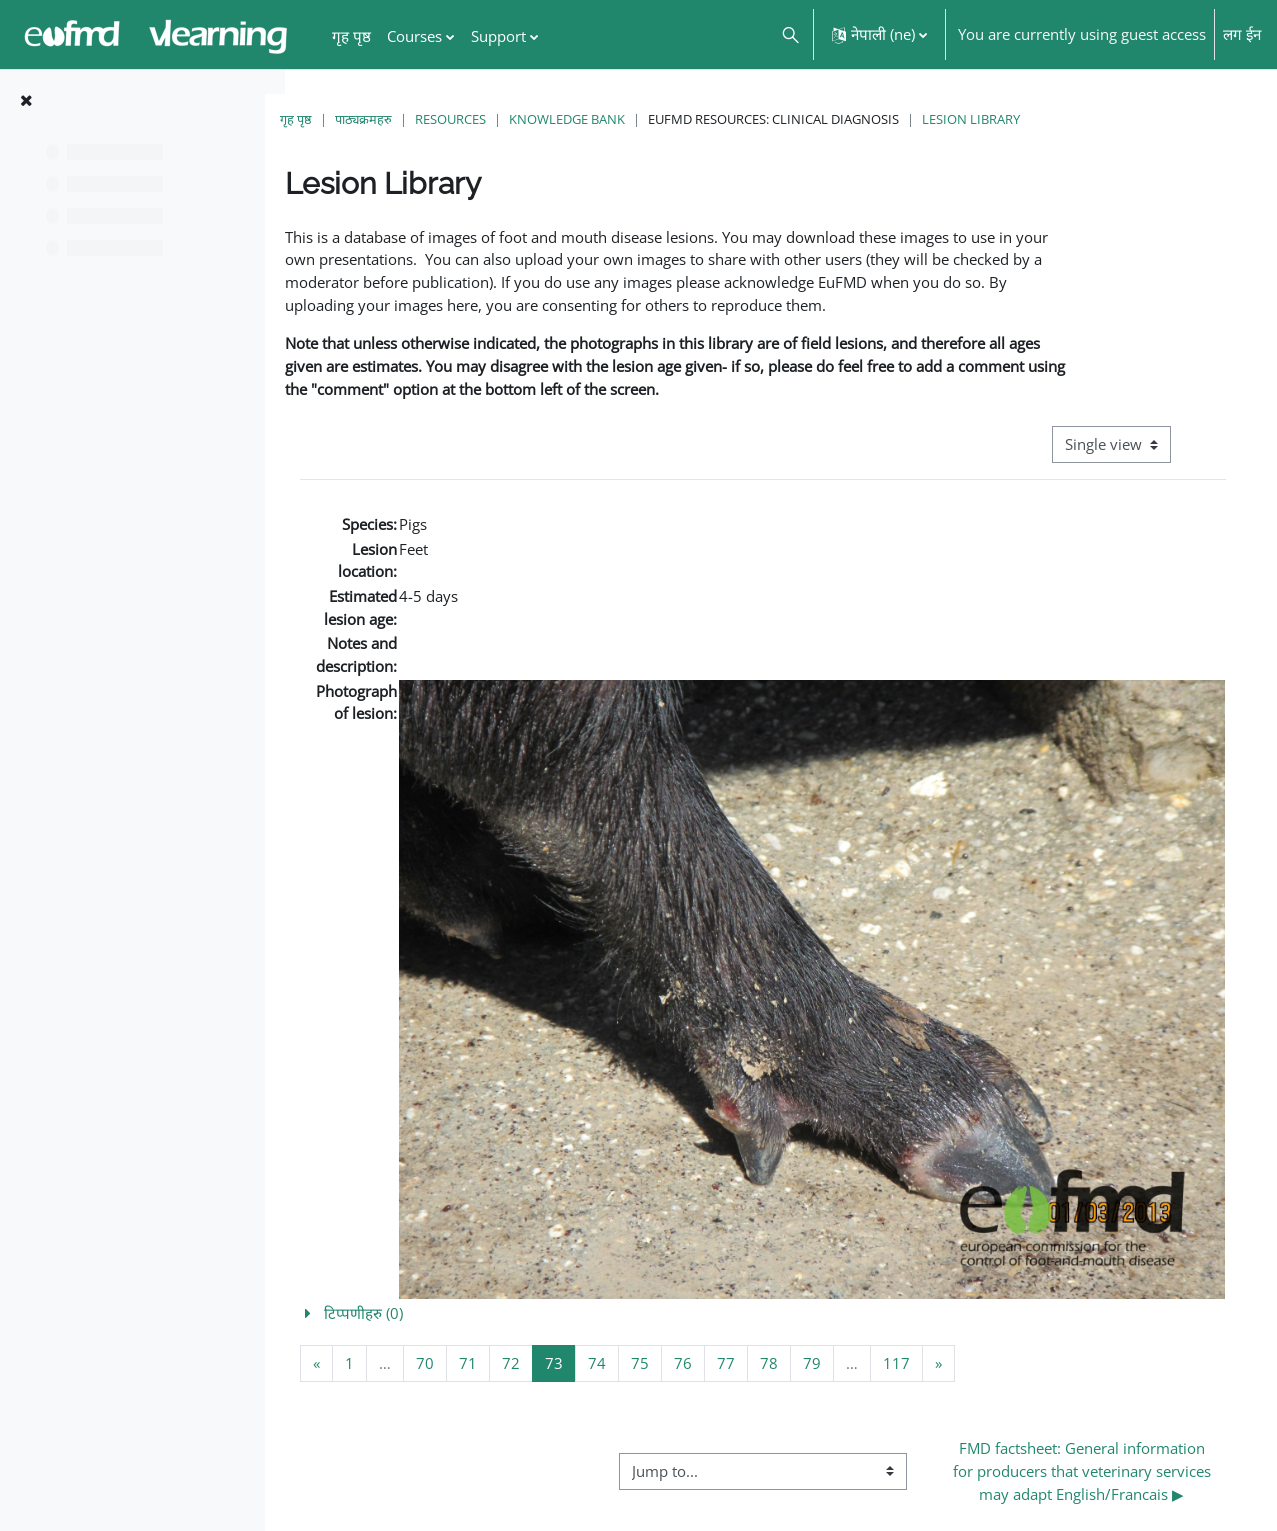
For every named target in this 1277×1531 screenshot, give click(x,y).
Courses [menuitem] (414, 36)
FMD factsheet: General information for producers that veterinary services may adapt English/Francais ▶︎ (1090, 1458)
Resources (486, 119)
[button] (789, 34)
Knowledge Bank (603, 119)
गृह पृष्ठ (332, 119)
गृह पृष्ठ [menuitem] (351, 36)
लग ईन (1242, 34)
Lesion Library (1007, 119)
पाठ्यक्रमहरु (399, 119)
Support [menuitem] (498, 36)
